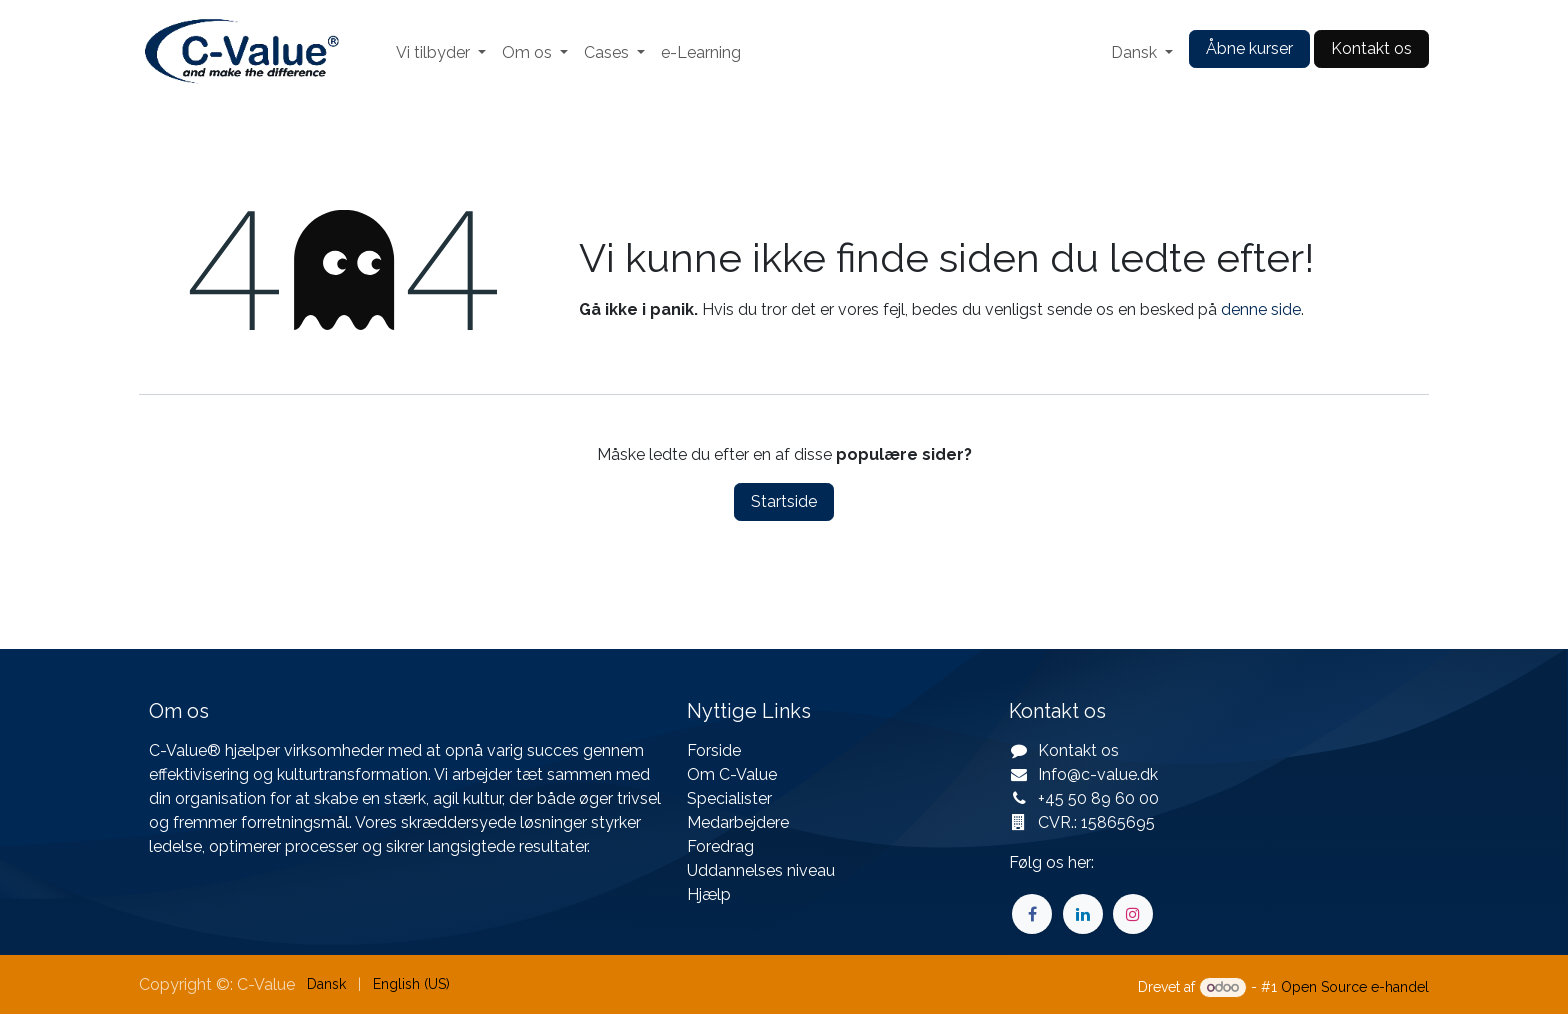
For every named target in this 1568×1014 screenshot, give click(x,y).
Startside (784, 501)
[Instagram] (1133, 914)
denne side (1261, 309)
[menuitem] (441, 53)
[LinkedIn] (1083, 914)
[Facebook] (1032, 914)
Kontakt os (1371, 48)
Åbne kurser (1249, 48)
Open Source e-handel (1355, 987)
